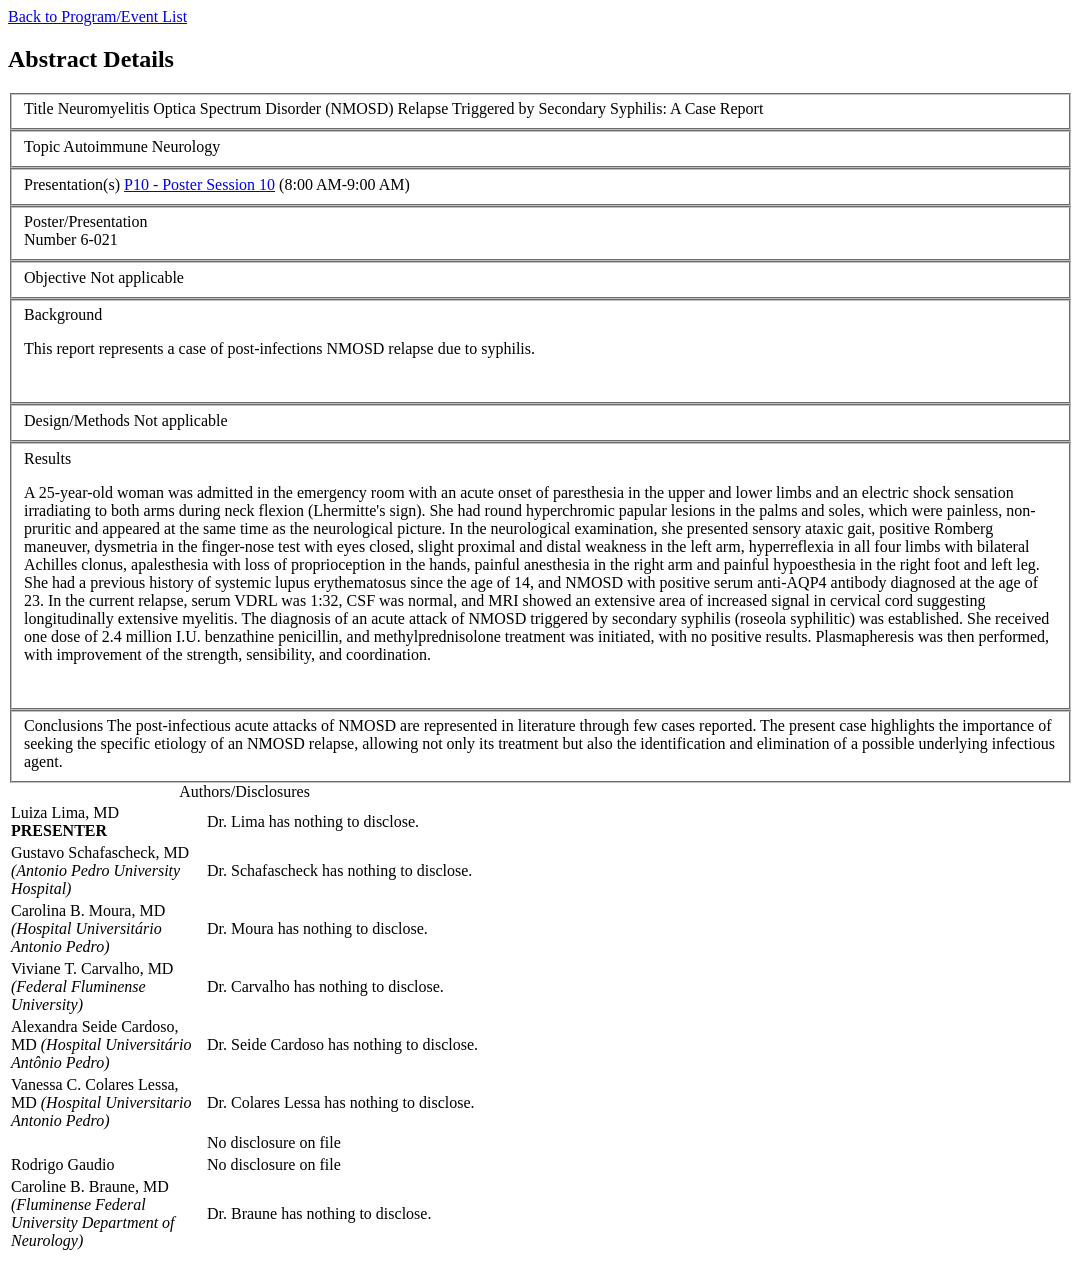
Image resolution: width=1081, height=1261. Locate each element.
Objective (55, 277)
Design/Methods (77, 420)
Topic (42, 146)
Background (63, 314)
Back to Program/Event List (97, 16)
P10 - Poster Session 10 (199, 184)
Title (39, 108)
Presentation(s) (72, 184)
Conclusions (63, 725)
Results (47, 458)
